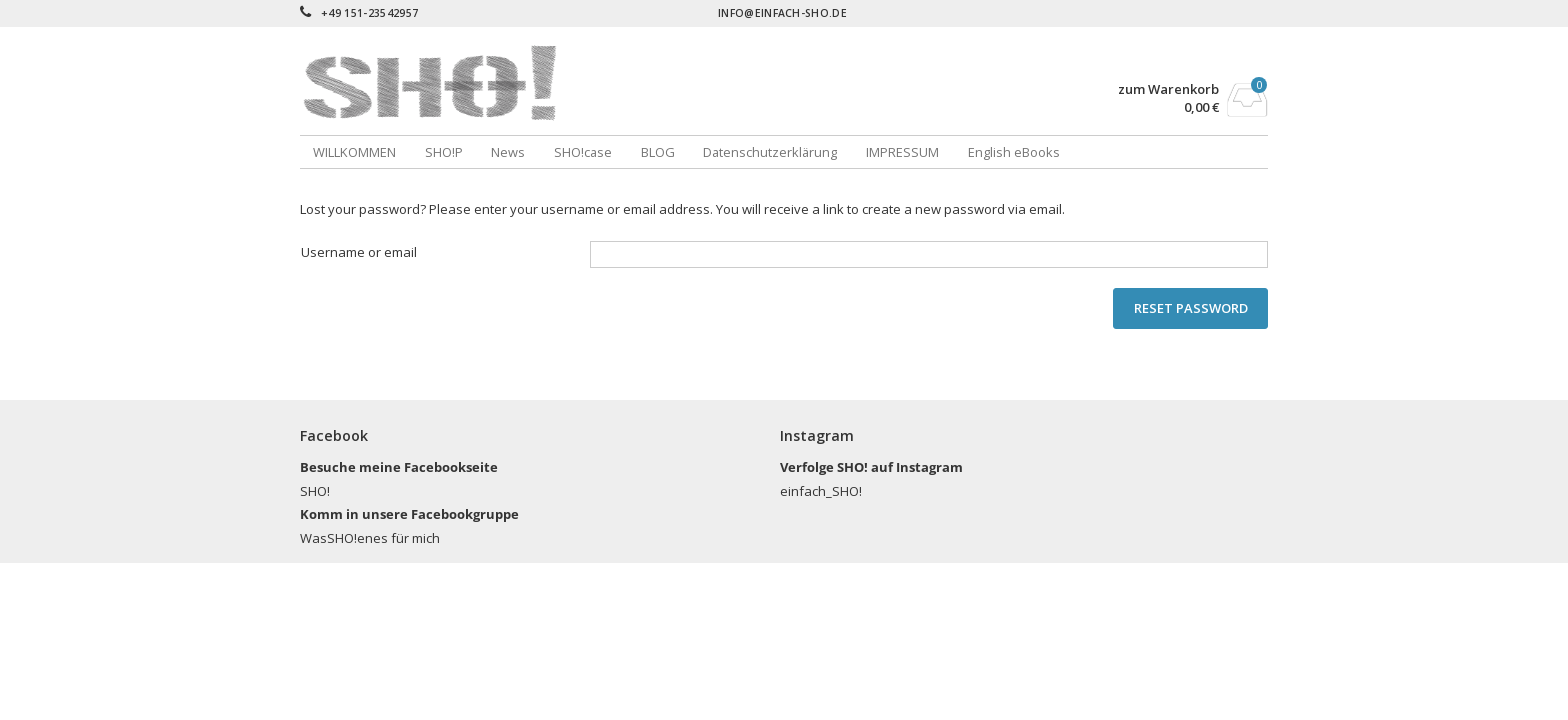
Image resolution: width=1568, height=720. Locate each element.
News (508, 152)
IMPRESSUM (902, 152)
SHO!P (444, 152)
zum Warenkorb (1168, 89)
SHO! (315, 491)
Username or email (359, 252)
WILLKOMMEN (354, 152)
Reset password (1191, 308)
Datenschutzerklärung (770, 152)
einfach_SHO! (821, 491)
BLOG (658, 152)
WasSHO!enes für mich (370, 538)
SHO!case (583, 152)
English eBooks (1014, 152)
